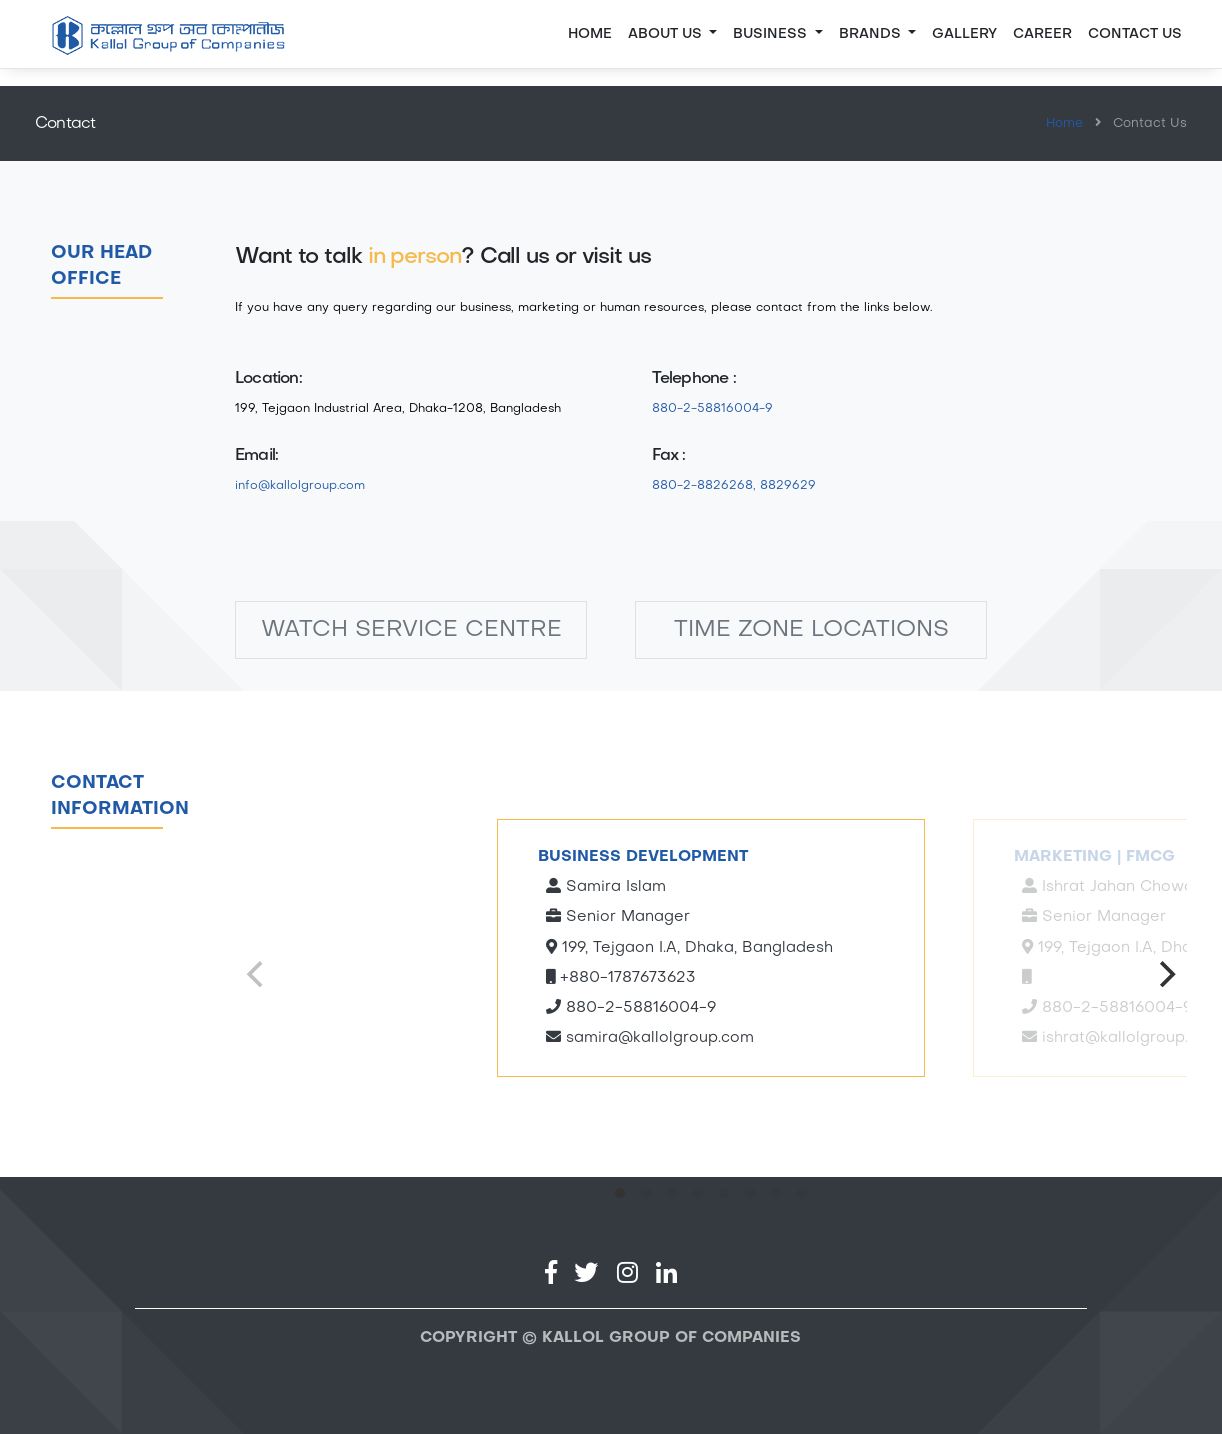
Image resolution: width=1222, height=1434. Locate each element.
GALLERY (964, 34)
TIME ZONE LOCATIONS (811, 630)
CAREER (1042, 34)
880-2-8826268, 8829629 (734, 486)
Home (590, 34)
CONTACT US (1135, 34)
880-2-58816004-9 (712, 409)
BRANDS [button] (872, 34)
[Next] (1165, 974)
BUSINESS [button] (772, 34)
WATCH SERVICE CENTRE (411, 630)
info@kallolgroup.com (300, 486)
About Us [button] (667, 34)
